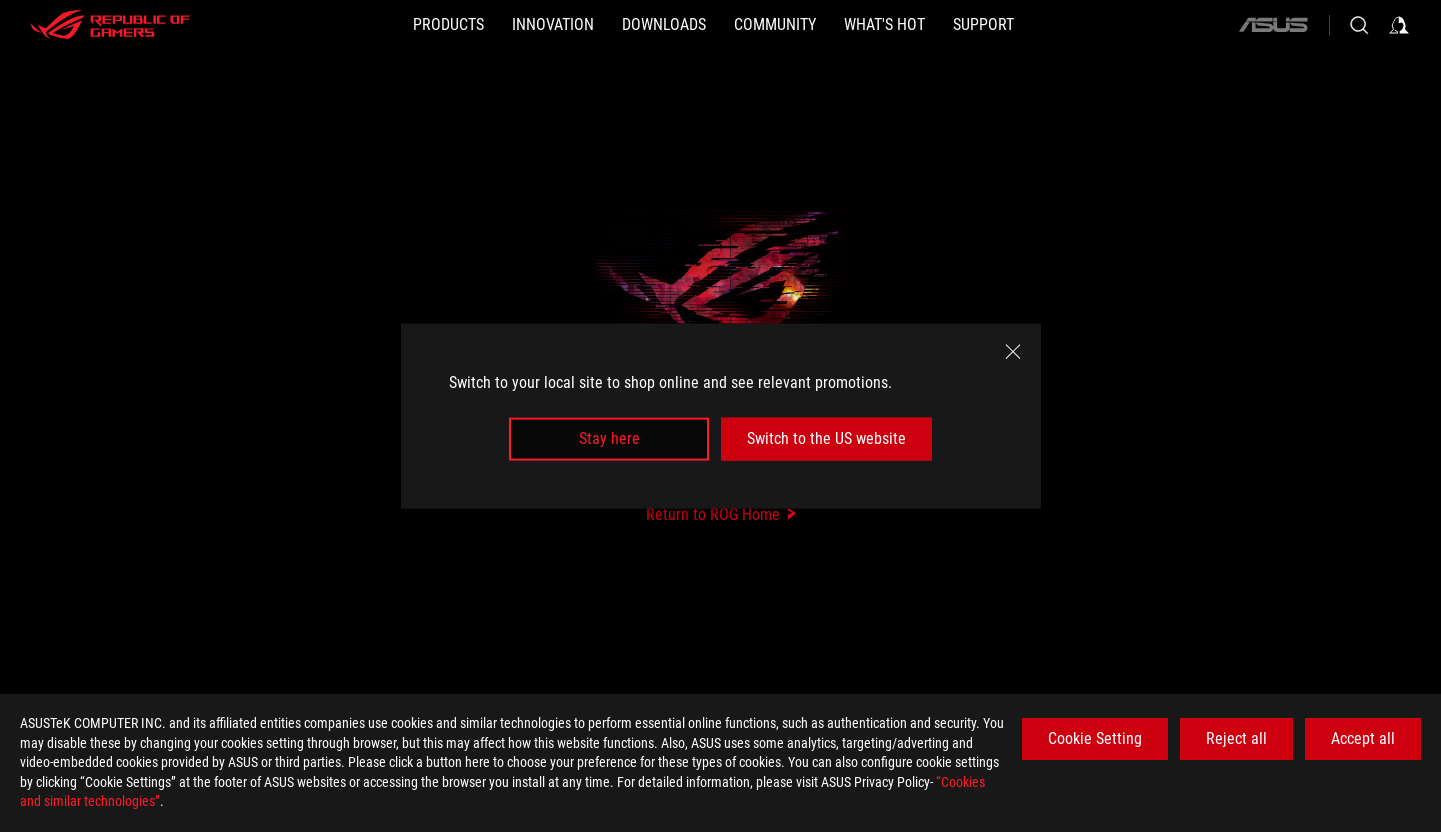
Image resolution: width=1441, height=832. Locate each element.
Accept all (1363, 738)
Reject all (1236, 738)
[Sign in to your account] (1399, 25)
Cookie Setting (1095, 738)
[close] (1013, 352)
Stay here (609, 438)
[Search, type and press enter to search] (1359, 25)
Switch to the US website (826, 438)
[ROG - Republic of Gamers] (110, 25)
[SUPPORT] (983, 25)
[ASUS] (1273, 25)
